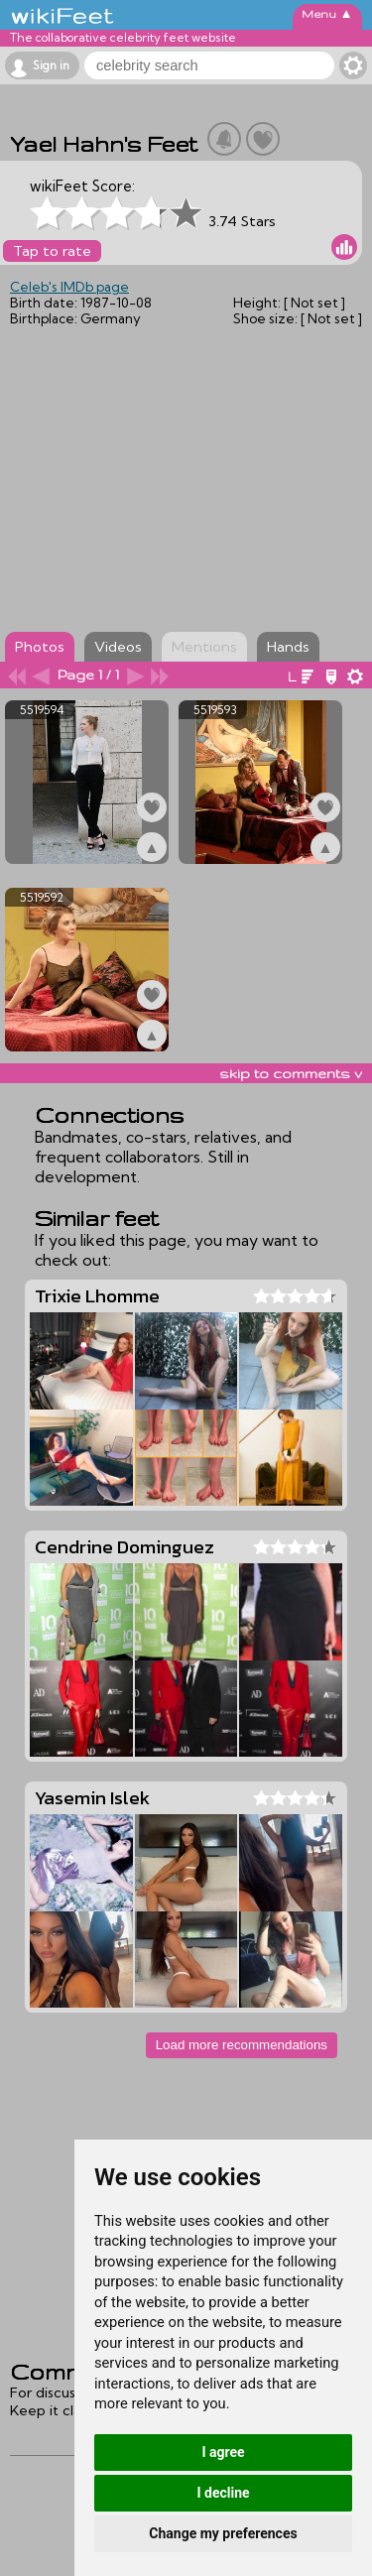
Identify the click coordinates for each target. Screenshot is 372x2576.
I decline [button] (222, 2493)
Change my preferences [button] (223, 2533)
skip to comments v (290, 1073)
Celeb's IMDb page (69, 287)
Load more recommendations (241, 2044)
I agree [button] (222, 2452)
